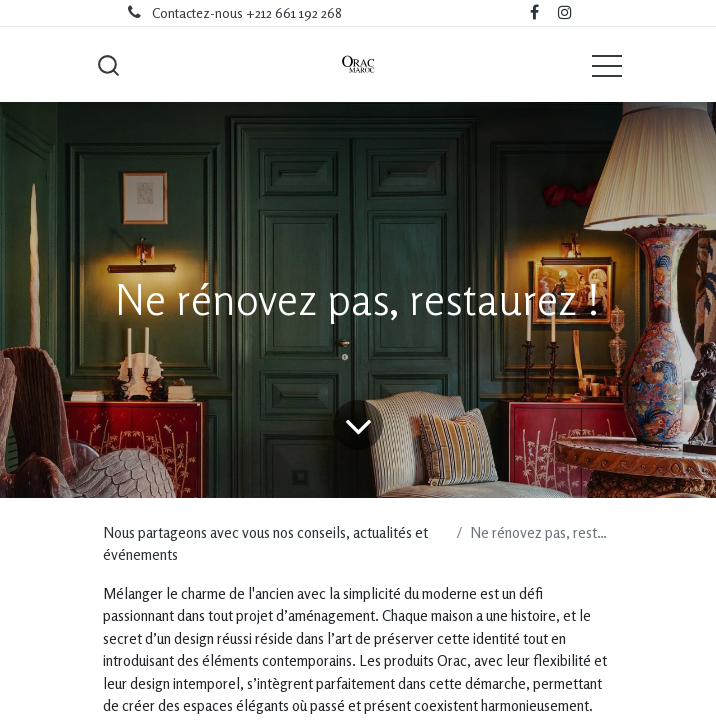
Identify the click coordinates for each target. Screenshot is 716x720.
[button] (108, 65)
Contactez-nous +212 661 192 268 (247, 13)
